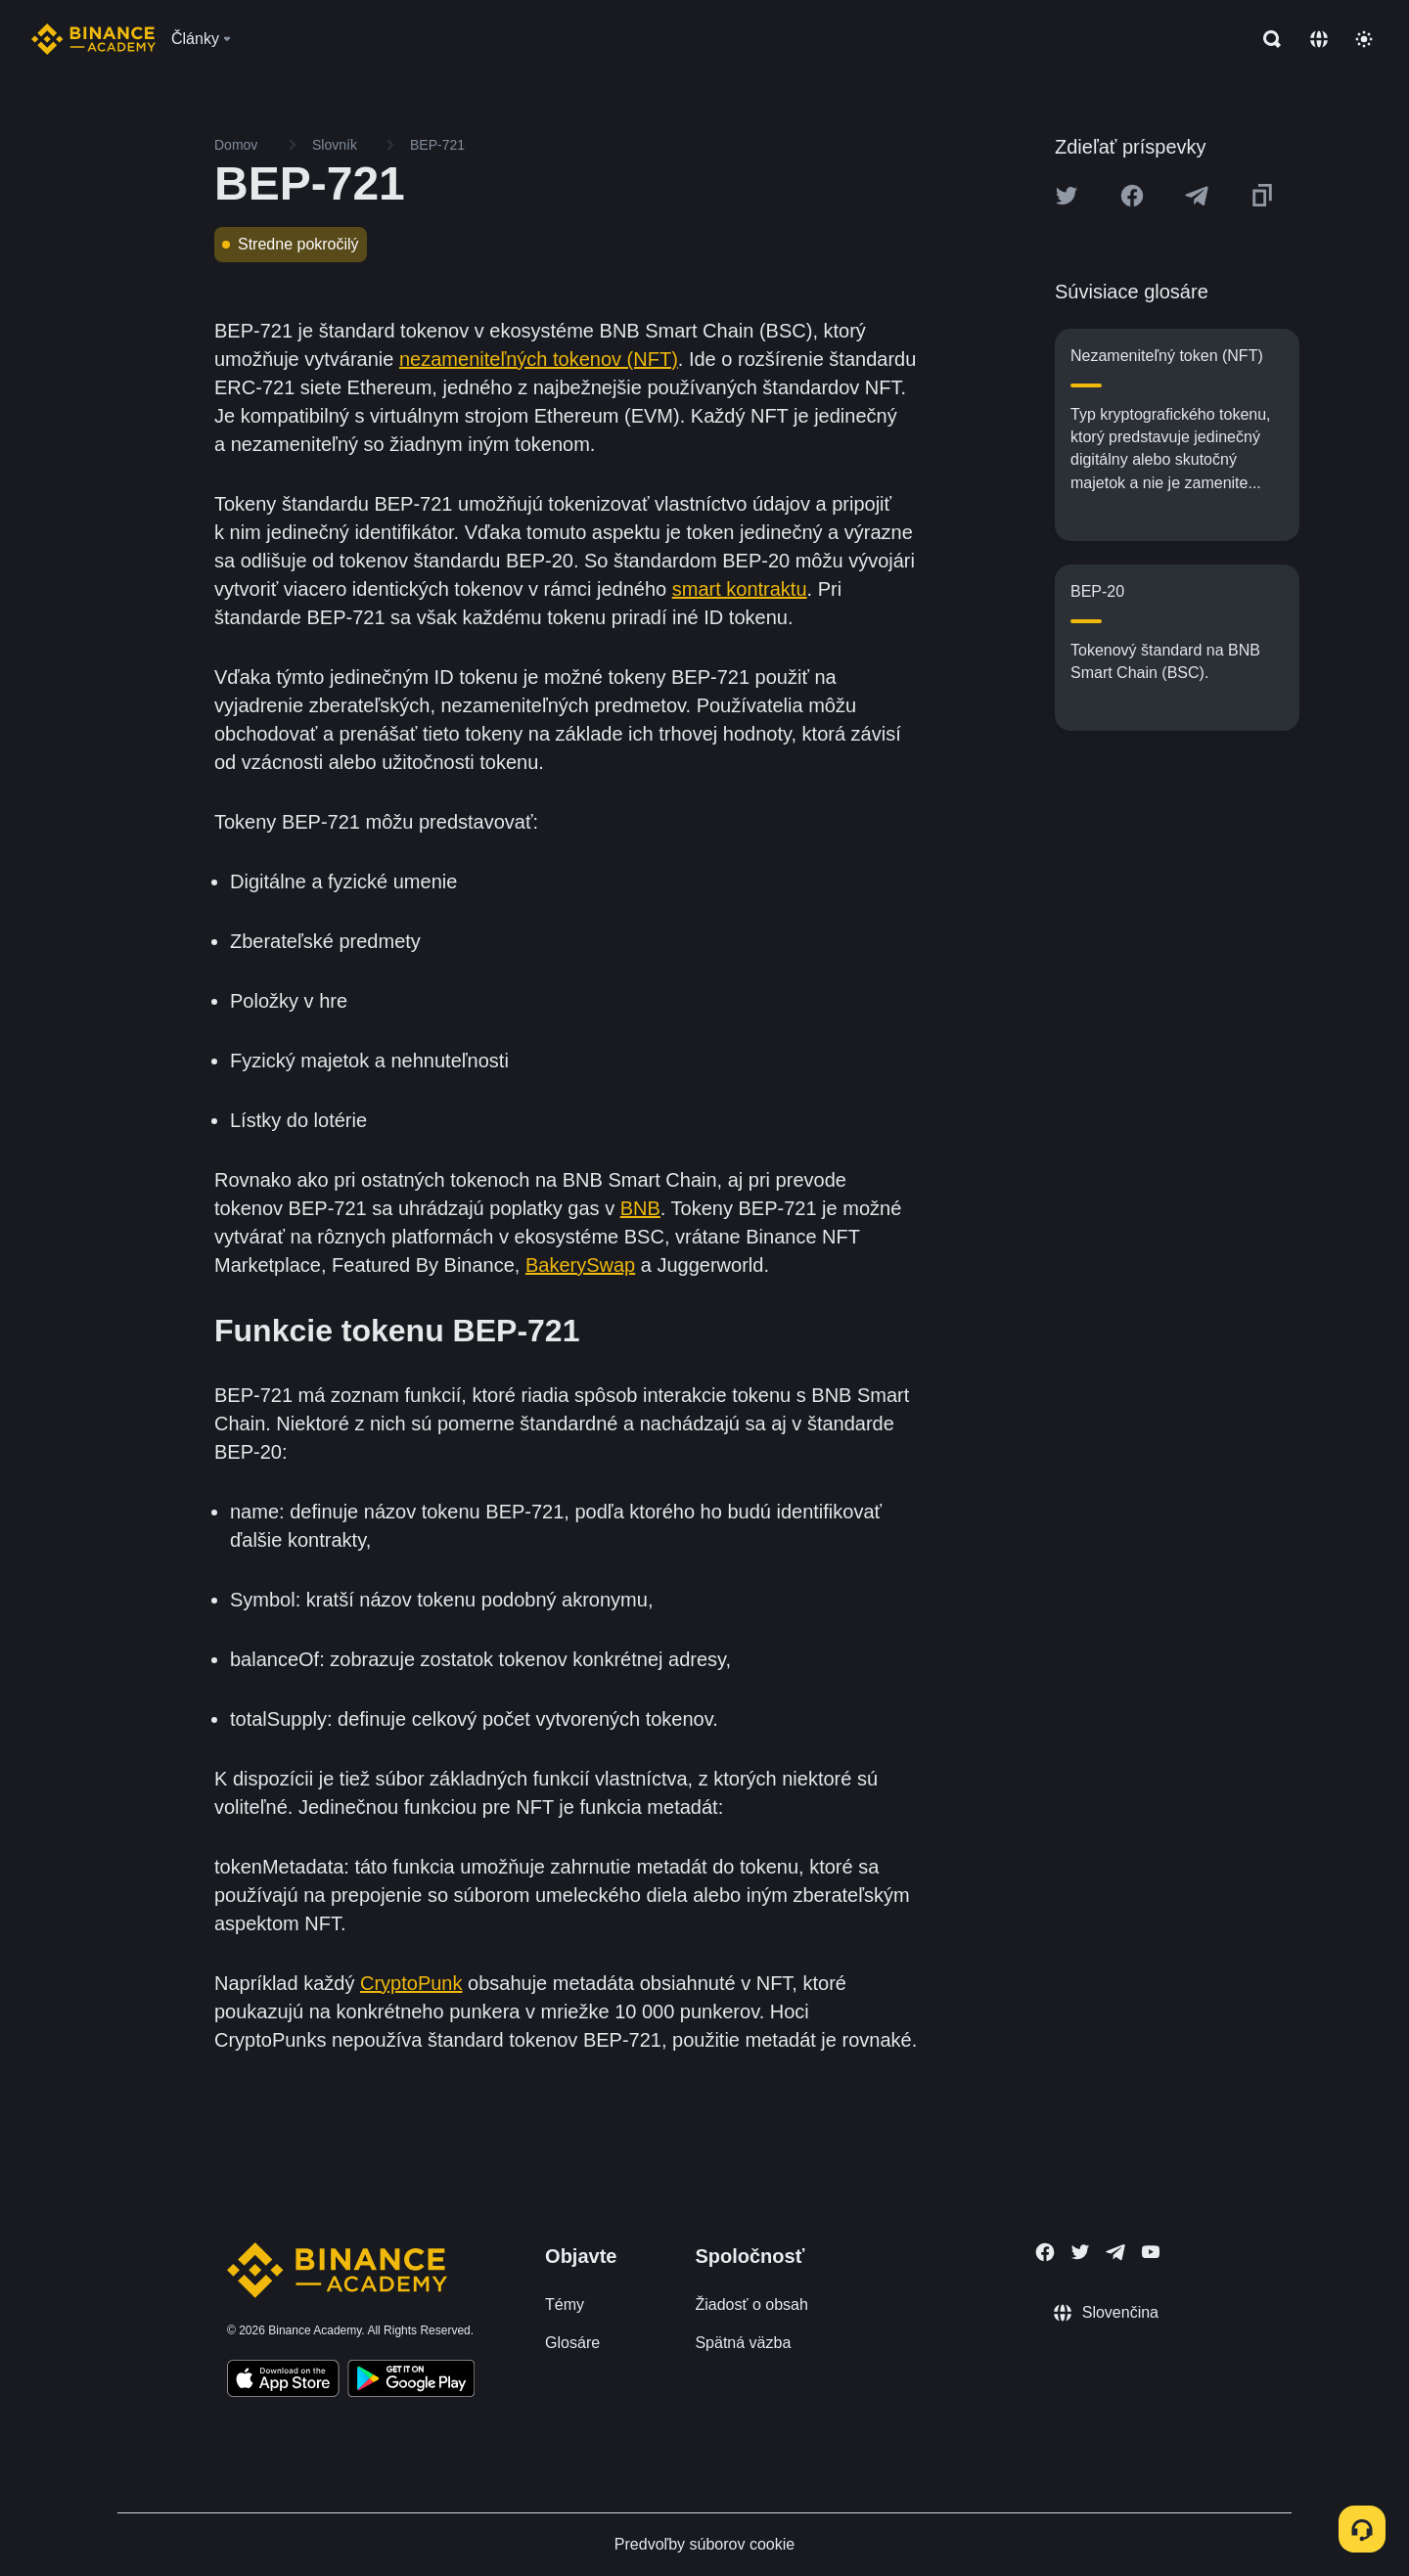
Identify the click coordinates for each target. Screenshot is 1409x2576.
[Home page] (93, 39)
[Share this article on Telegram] (1196, 195)
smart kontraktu (739, 589)
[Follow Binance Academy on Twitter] (1080, 2252)
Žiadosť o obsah (751, 2304)
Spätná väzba (743, 2342)
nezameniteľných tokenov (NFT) (538, 359)
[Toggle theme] (1364, 39)
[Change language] (1318, 39)
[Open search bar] (1266, 39)
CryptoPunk (411, 1983)
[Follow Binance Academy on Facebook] (1045, 2252)
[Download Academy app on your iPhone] (283, 2381)
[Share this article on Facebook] (1132, 195)
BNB (640, 1208)
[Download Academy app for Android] (411, 2381)
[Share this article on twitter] (1066, 195)
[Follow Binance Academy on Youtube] (1150, 2251)
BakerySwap (580, 1265)
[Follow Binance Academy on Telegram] (1115, 2252)
